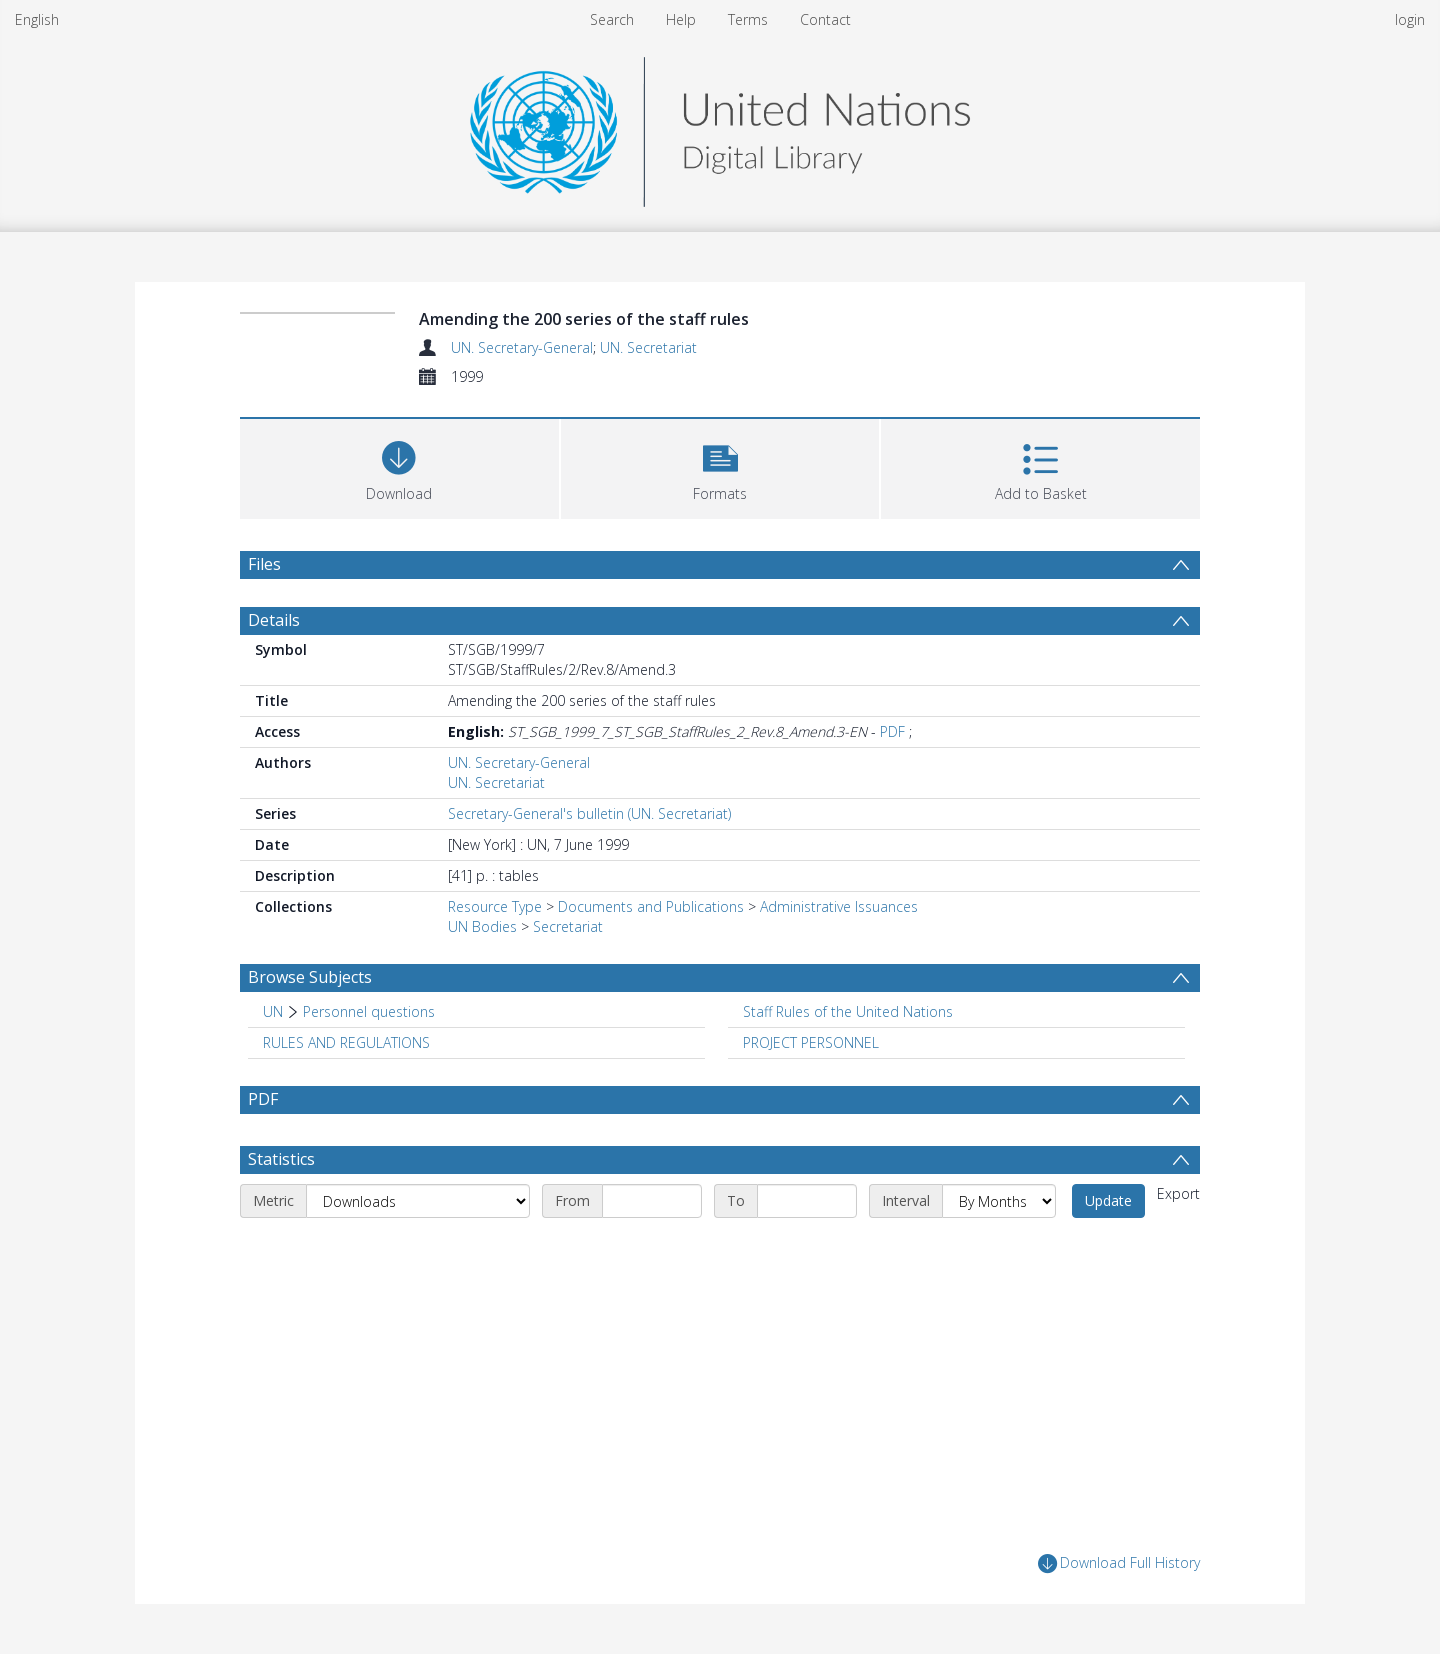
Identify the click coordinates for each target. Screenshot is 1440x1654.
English (37, 19)
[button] (720, 466)
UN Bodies (482, 926)
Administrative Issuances (839, 906)
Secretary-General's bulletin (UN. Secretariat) (589, 813)
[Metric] (418, 1201)
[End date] (807, 1201)
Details (274, 620)
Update (1108, 1200)
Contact (825, 19)
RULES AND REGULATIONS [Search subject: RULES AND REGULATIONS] (346, 1042)
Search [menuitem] (612, 19)
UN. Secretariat (648, 347)
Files (264, 564)
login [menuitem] (1410, 19)
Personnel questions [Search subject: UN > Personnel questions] (369, 1011)
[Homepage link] (720, 126)
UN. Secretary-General (522, 347)
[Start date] (652, 1201)
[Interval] (999, 1201)
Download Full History (1119, 1563)
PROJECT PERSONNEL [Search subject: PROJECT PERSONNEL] (811, 1042)
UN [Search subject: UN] (273, 1011)
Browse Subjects (310, 977)
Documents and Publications (651, 906)
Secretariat (568, 926)
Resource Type (495, 906)
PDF (892, 731)
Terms (748, 19)
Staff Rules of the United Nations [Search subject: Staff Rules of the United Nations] (848, 1011)
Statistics (281, 1159)
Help (681, 19)
